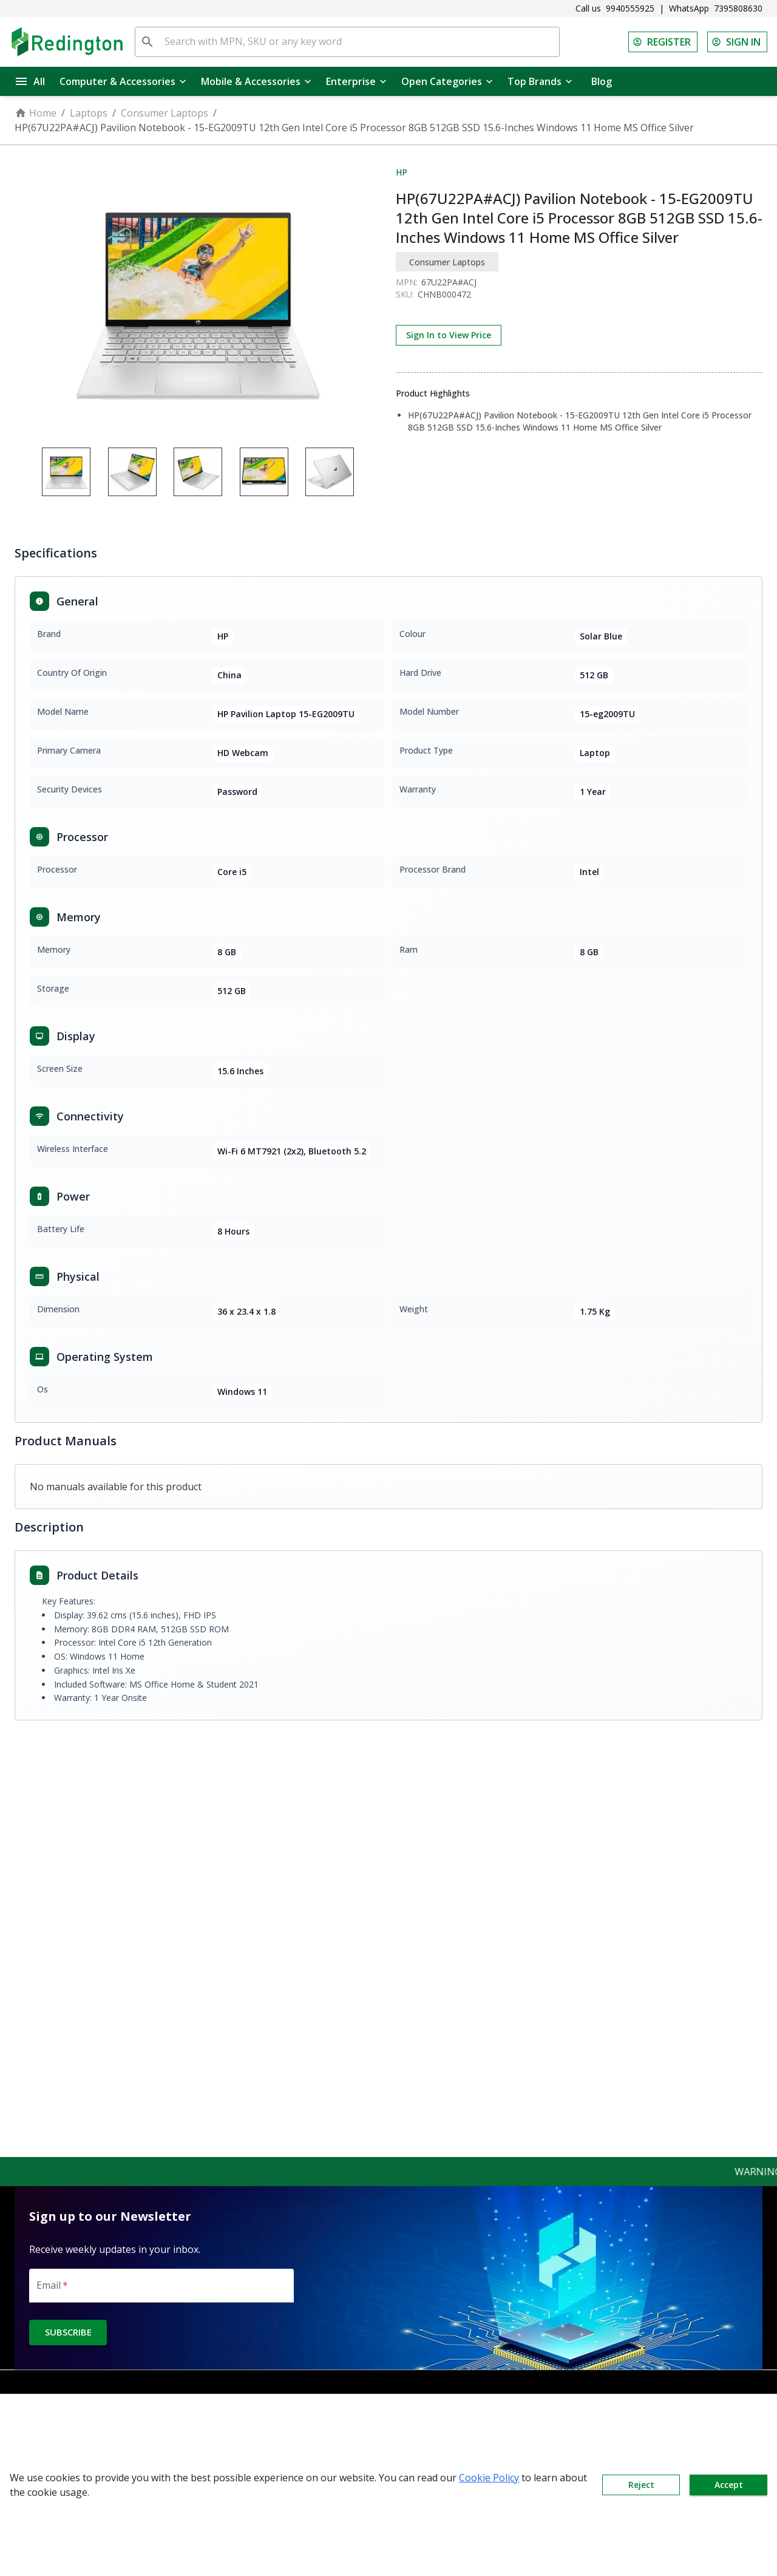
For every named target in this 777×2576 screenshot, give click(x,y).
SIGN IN (737, 42)
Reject (641, 2485)
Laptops (88, 113)
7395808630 (738, 8)
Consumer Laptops (164, 113)
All (30, 81)
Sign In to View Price (448, 335)
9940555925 (630, 8)
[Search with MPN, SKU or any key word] (359, 42)
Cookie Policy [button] (489, 2477)
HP (401, 172)
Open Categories (447, 81)
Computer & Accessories (123, 81)
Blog (601, 81)
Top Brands (540, 81)
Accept (728, 2485)
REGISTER (663, 42)
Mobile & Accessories (256, 81)
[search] (147, 41)
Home (35, 113)
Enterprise (356, 81)
